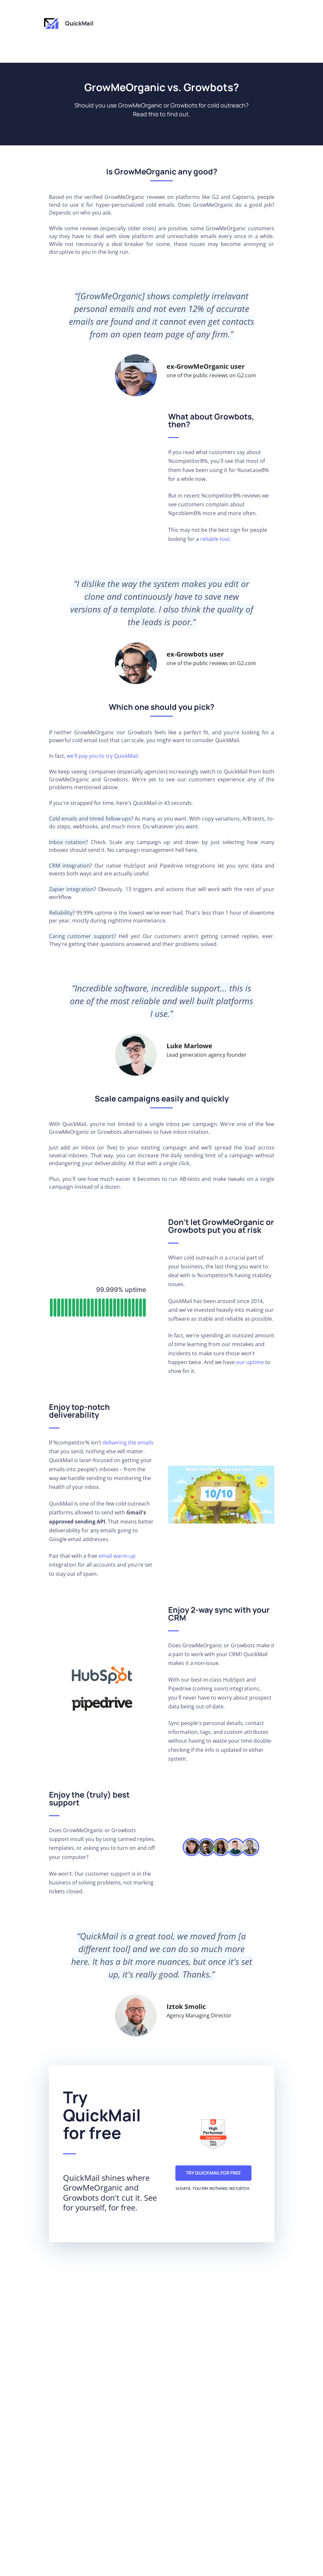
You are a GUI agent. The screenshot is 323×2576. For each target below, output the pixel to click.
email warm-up (117, 1555)
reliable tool (215, 539)
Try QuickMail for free (213, 2173)
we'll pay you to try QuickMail (102, 755)
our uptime (250, 1362)
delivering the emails (128, 1442)
